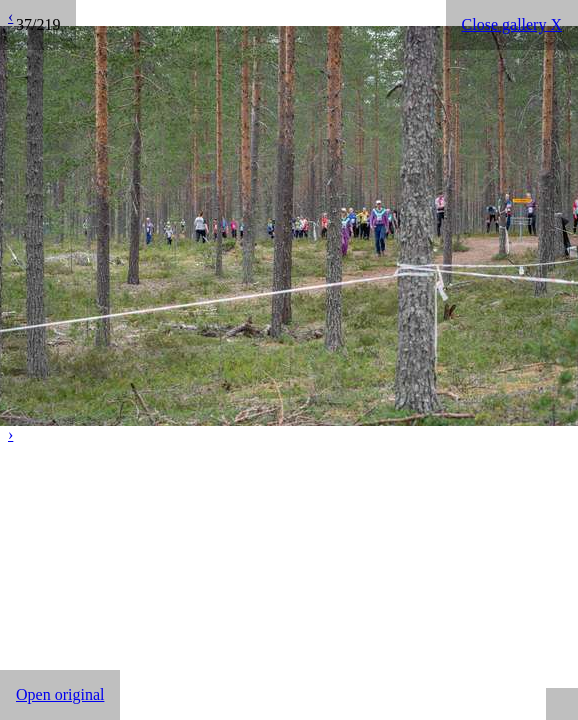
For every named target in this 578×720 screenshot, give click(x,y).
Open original (60, 694)
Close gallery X (512, 24)
